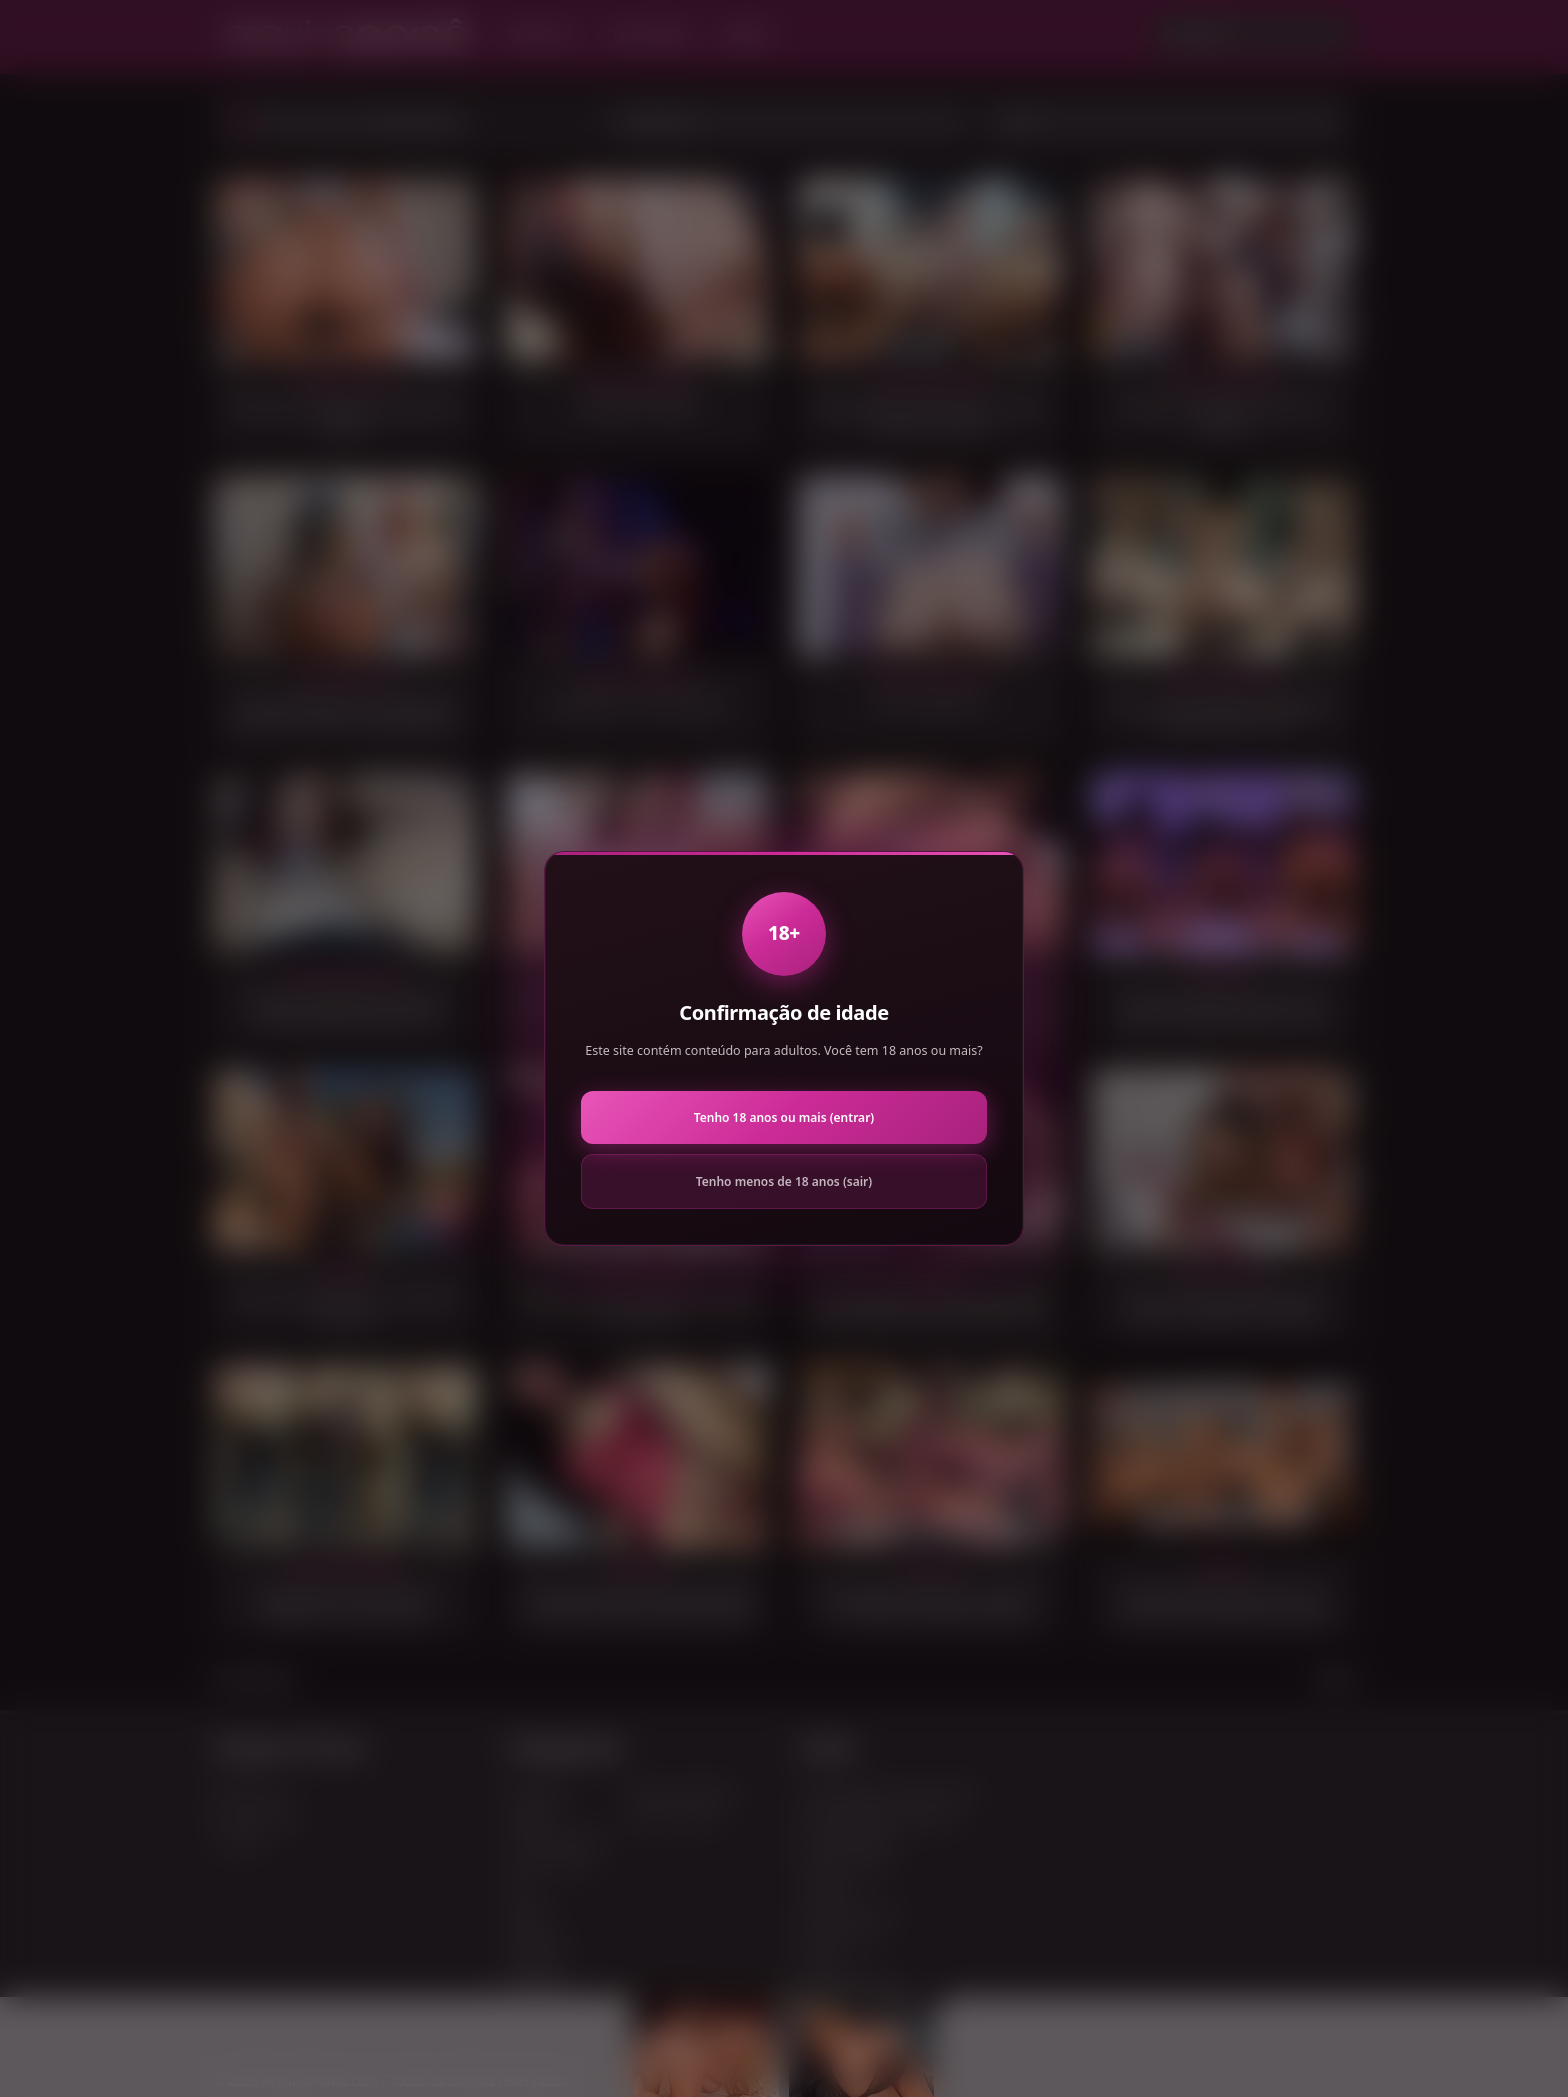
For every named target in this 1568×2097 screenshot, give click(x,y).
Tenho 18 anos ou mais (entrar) (784, 1117)
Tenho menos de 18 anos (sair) (784, 1181)
